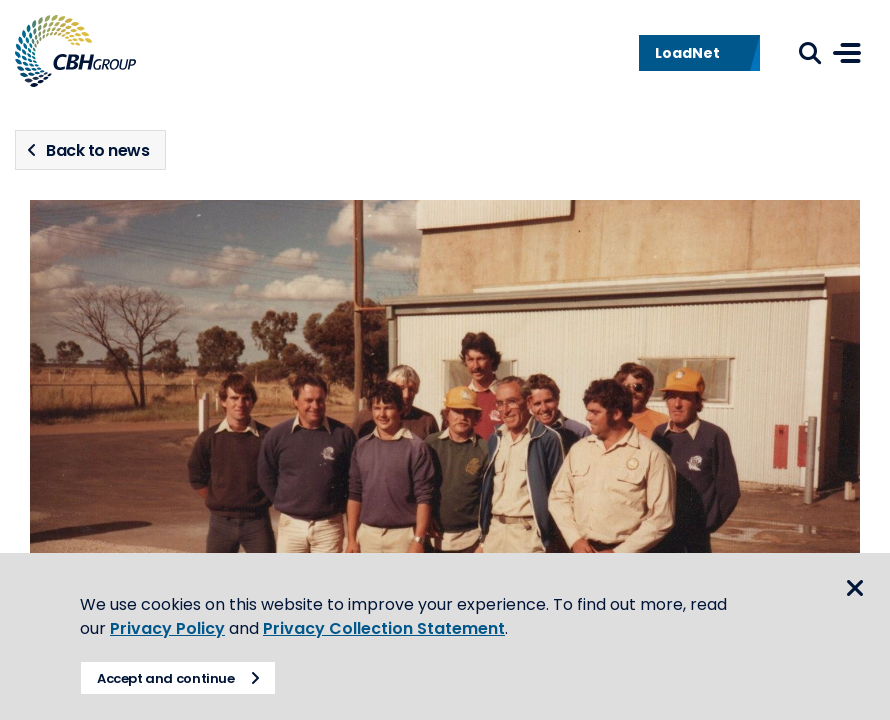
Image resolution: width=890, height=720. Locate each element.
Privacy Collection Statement (384, 628)
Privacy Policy (167, 628)
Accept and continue (166, 678)
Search (810, 53)
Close (855, 588)
